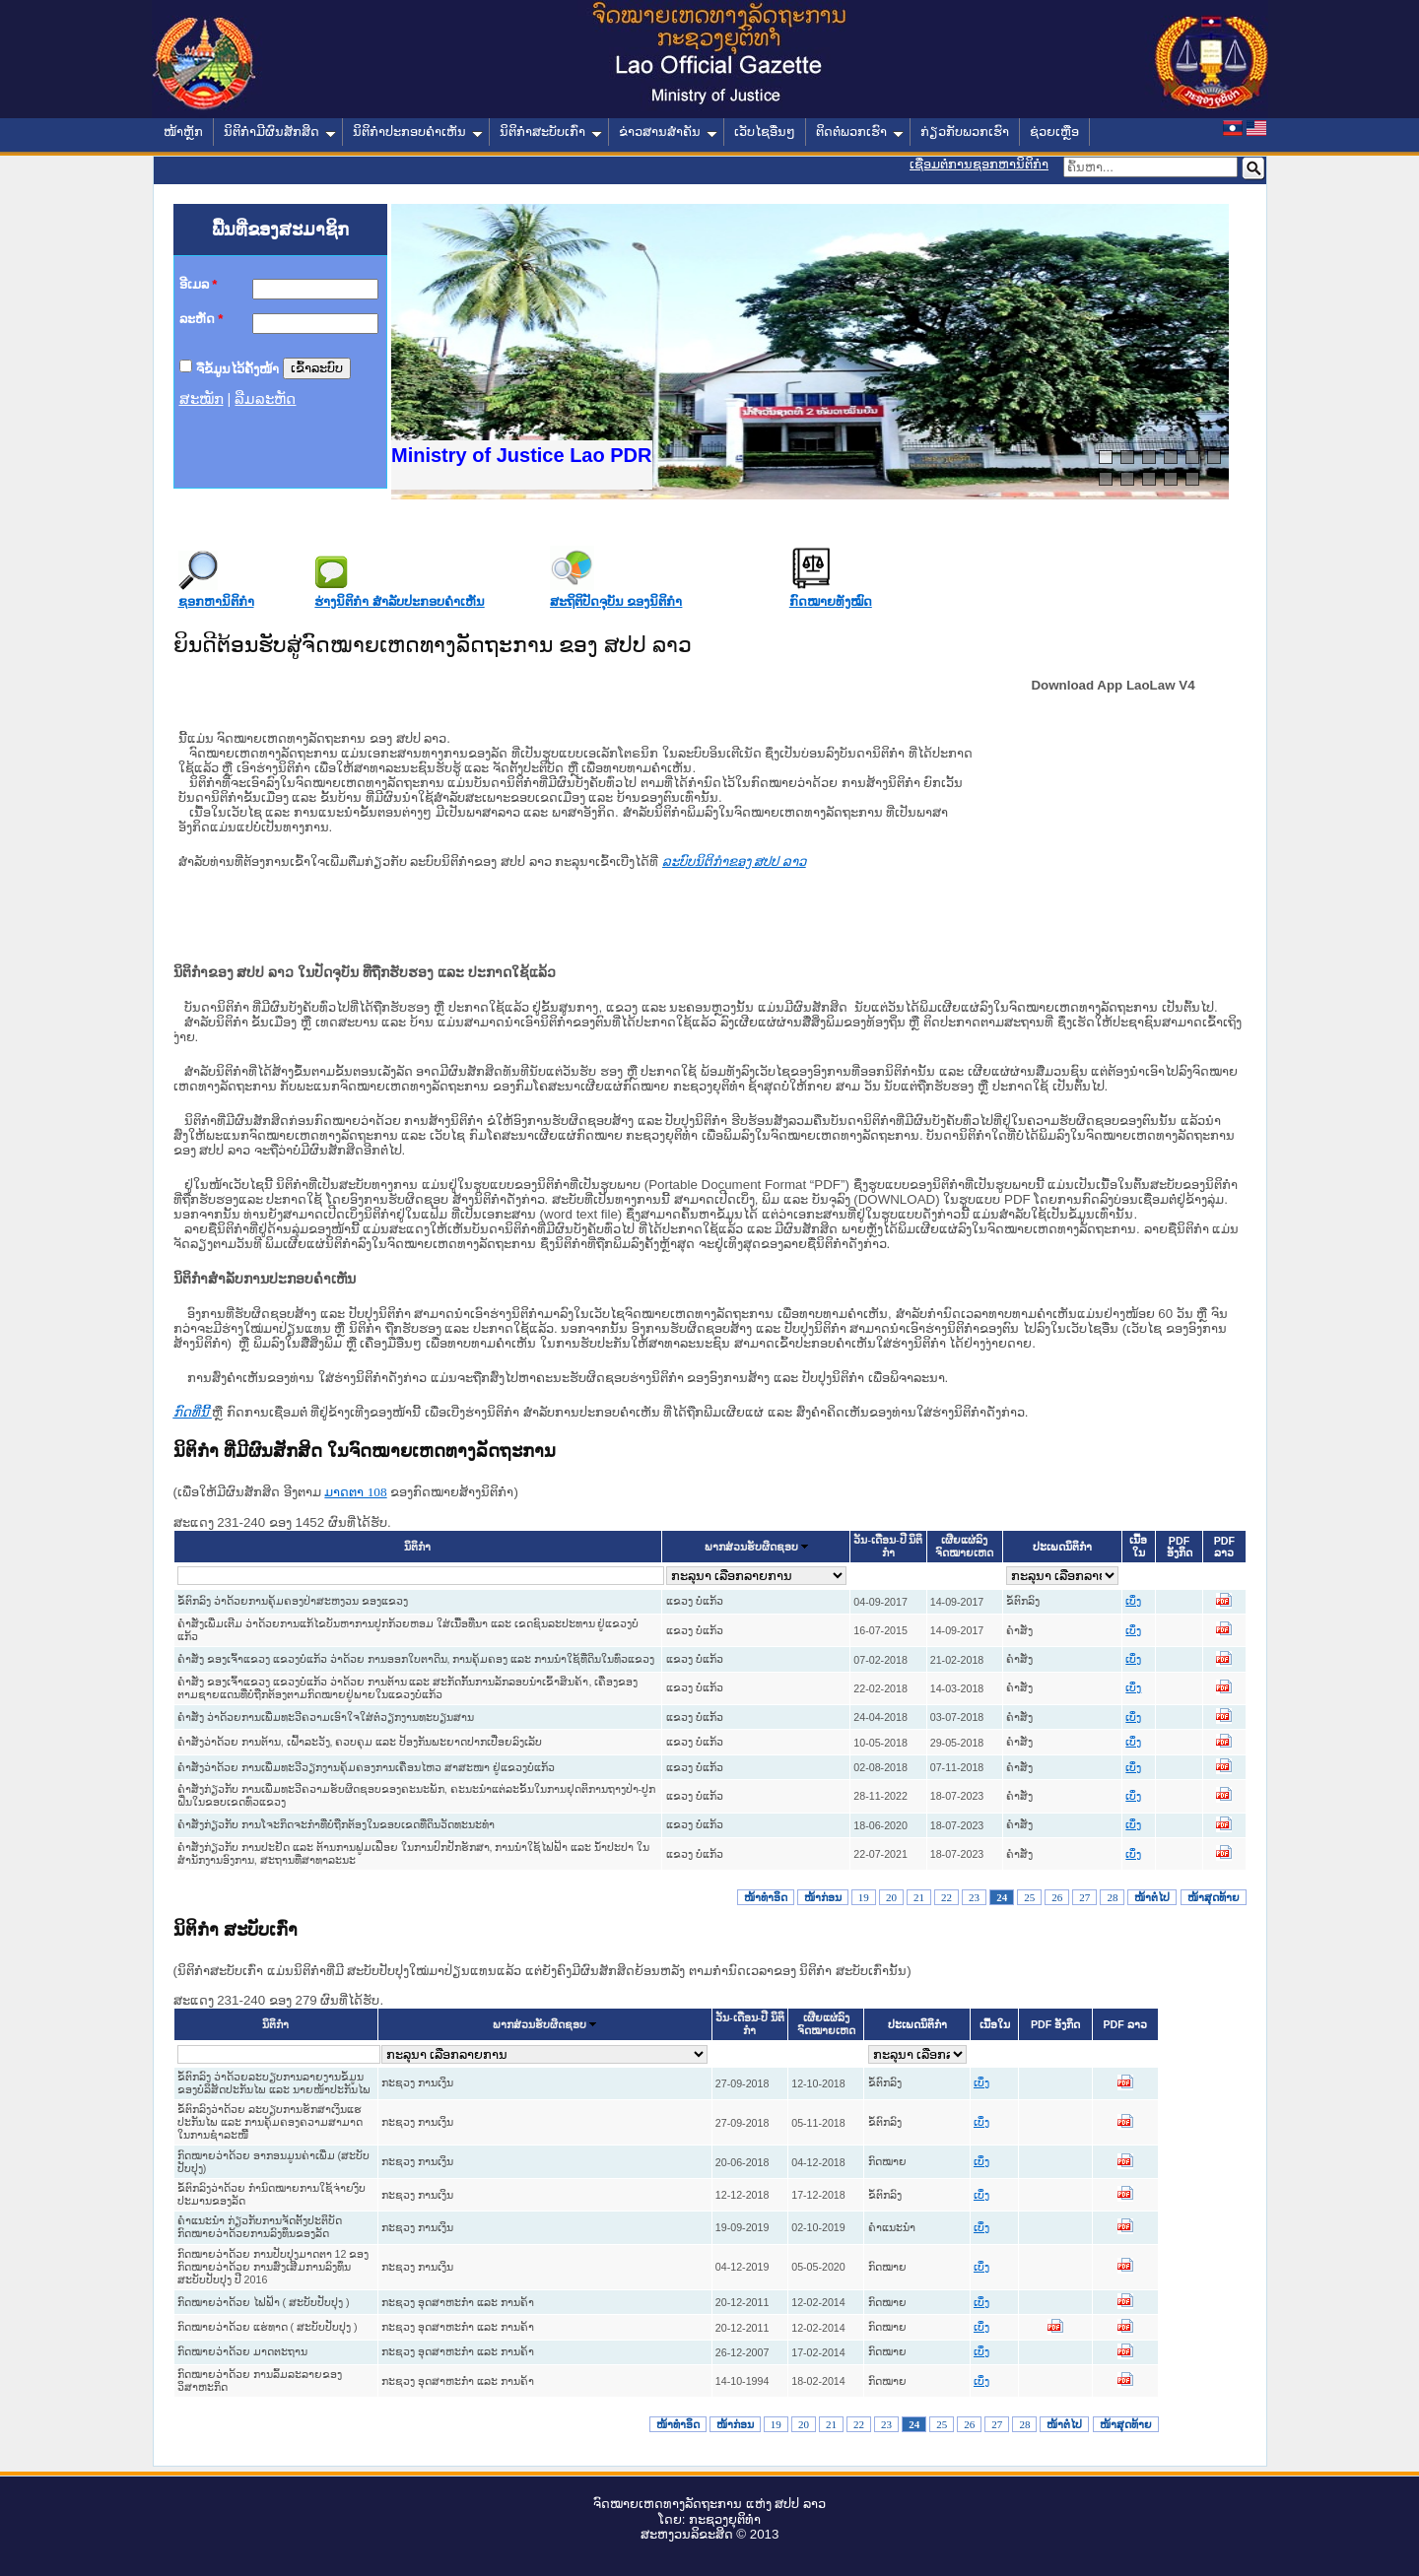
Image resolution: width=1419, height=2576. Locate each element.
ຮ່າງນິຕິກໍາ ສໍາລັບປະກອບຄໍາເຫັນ (399, 601)
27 (1084, 1897)
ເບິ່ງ (1133, 1601)
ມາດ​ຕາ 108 (355, 1492)
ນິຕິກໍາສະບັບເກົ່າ (551, 131)
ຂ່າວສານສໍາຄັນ (668, 131)
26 (1056, 1897)
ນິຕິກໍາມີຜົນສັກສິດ (280, 131)
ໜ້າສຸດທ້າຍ (1213, 1897)
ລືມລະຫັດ (265, 399)
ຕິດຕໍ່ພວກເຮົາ (860, 131)
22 (946, 1897)
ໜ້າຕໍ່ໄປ (1152, 1897)
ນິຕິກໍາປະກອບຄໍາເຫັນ (418, 131)
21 (918, 1897)
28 (1112, 1897)
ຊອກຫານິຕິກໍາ (216, 601)
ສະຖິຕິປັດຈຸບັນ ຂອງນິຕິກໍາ (616, 601)
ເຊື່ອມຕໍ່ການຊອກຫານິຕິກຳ (979, 164)
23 (974, 1897)
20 (891, 1897)
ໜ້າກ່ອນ (823, 1897)
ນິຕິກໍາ (417, 1547)
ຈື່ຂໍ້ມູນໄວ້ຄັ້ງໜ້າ (237, 368)
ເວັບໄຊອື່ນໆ (764, 131)
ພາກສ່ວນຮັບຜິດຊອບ (751, 1547)
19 (863, 1897)
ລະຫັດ (201, 318)
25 (1029, 1897)
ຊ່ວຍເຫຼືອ (1054, 131)
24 (1001, 1897)
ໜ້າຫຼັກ (183, 131)
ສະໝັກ (201, 399)
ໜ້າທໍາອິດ (765, 1897)
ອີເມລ (198, 284)
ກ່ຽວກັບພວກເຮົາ (964, 131)
